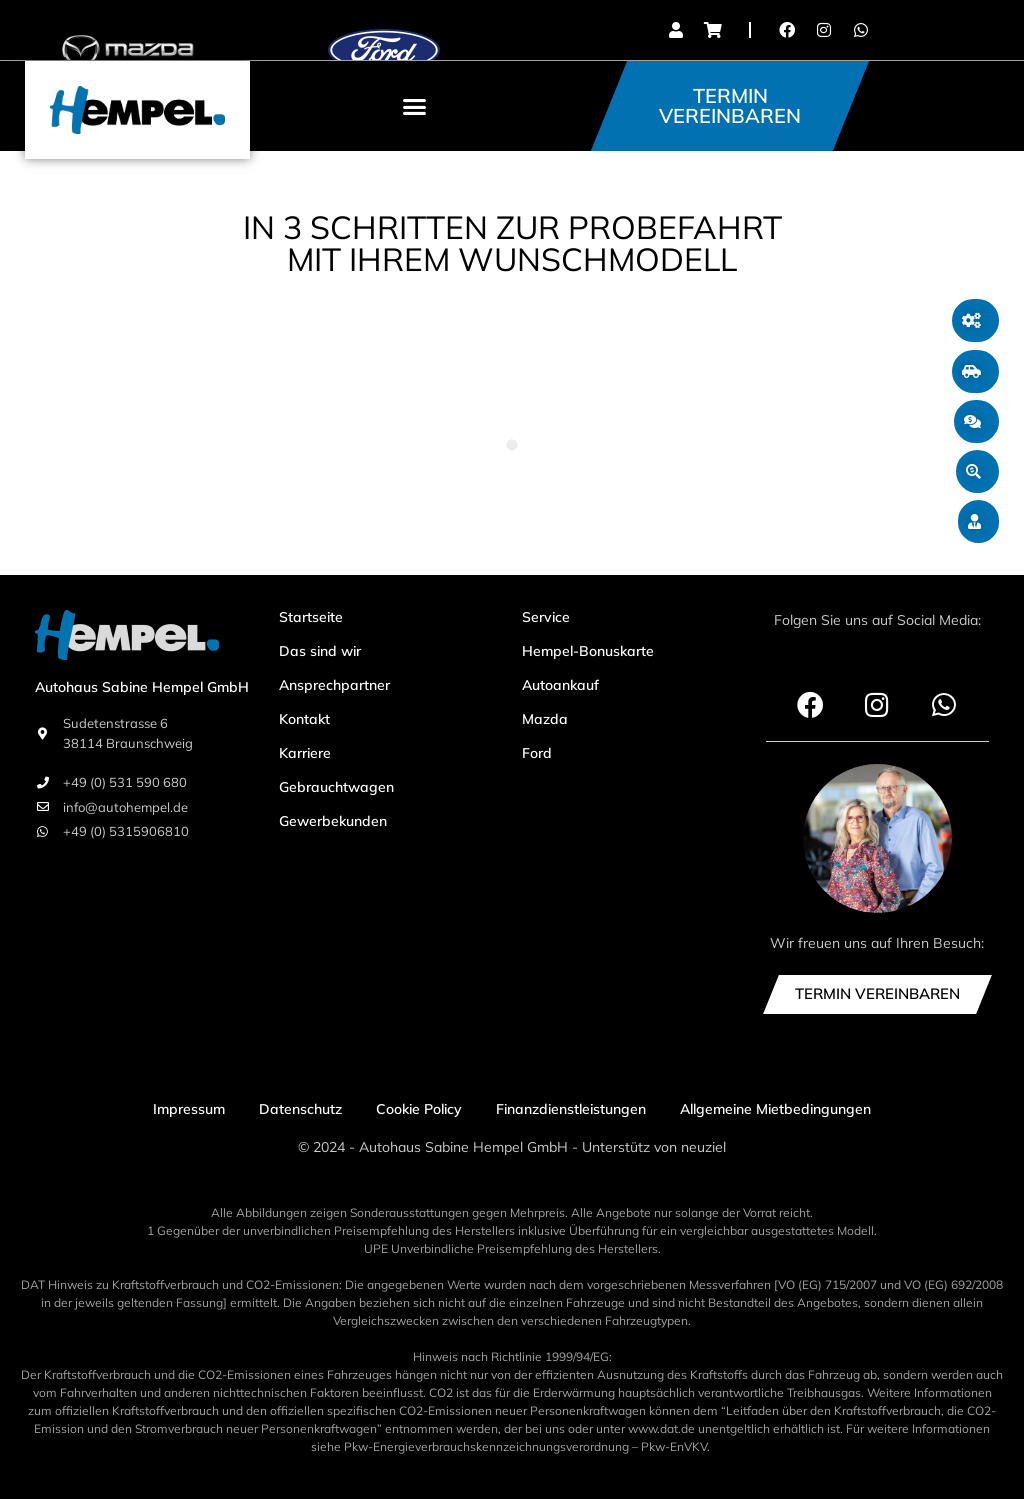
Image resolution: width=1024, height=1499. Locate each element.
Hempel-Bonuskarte (588, 651)
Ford (537, 753)
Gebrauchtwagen (336, 787)
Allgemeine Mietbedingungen (775, 1109)
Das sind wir (320, 651)
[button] (415, 106)
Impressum (189, 1109)
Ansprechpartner (334, 685)
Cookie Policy (419, 1109)
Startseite (311, 617)
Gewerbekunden (333, 821)
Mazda (545, 719)
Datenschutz (300, 1109)
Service (546, 617)
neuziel (703, 1147)
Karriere (305, 753)
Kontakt (304, 719)
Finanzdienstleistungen (571, 1109)
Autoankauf (560, 685)
